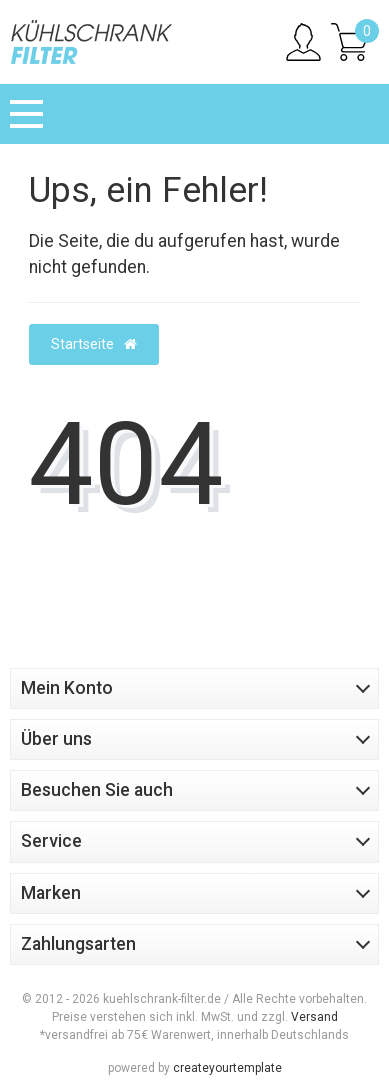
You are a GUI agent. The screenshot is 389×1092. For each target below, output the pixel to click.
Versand (314, 1017)
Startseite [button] (94, 344)
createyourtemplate (227, 1068)
